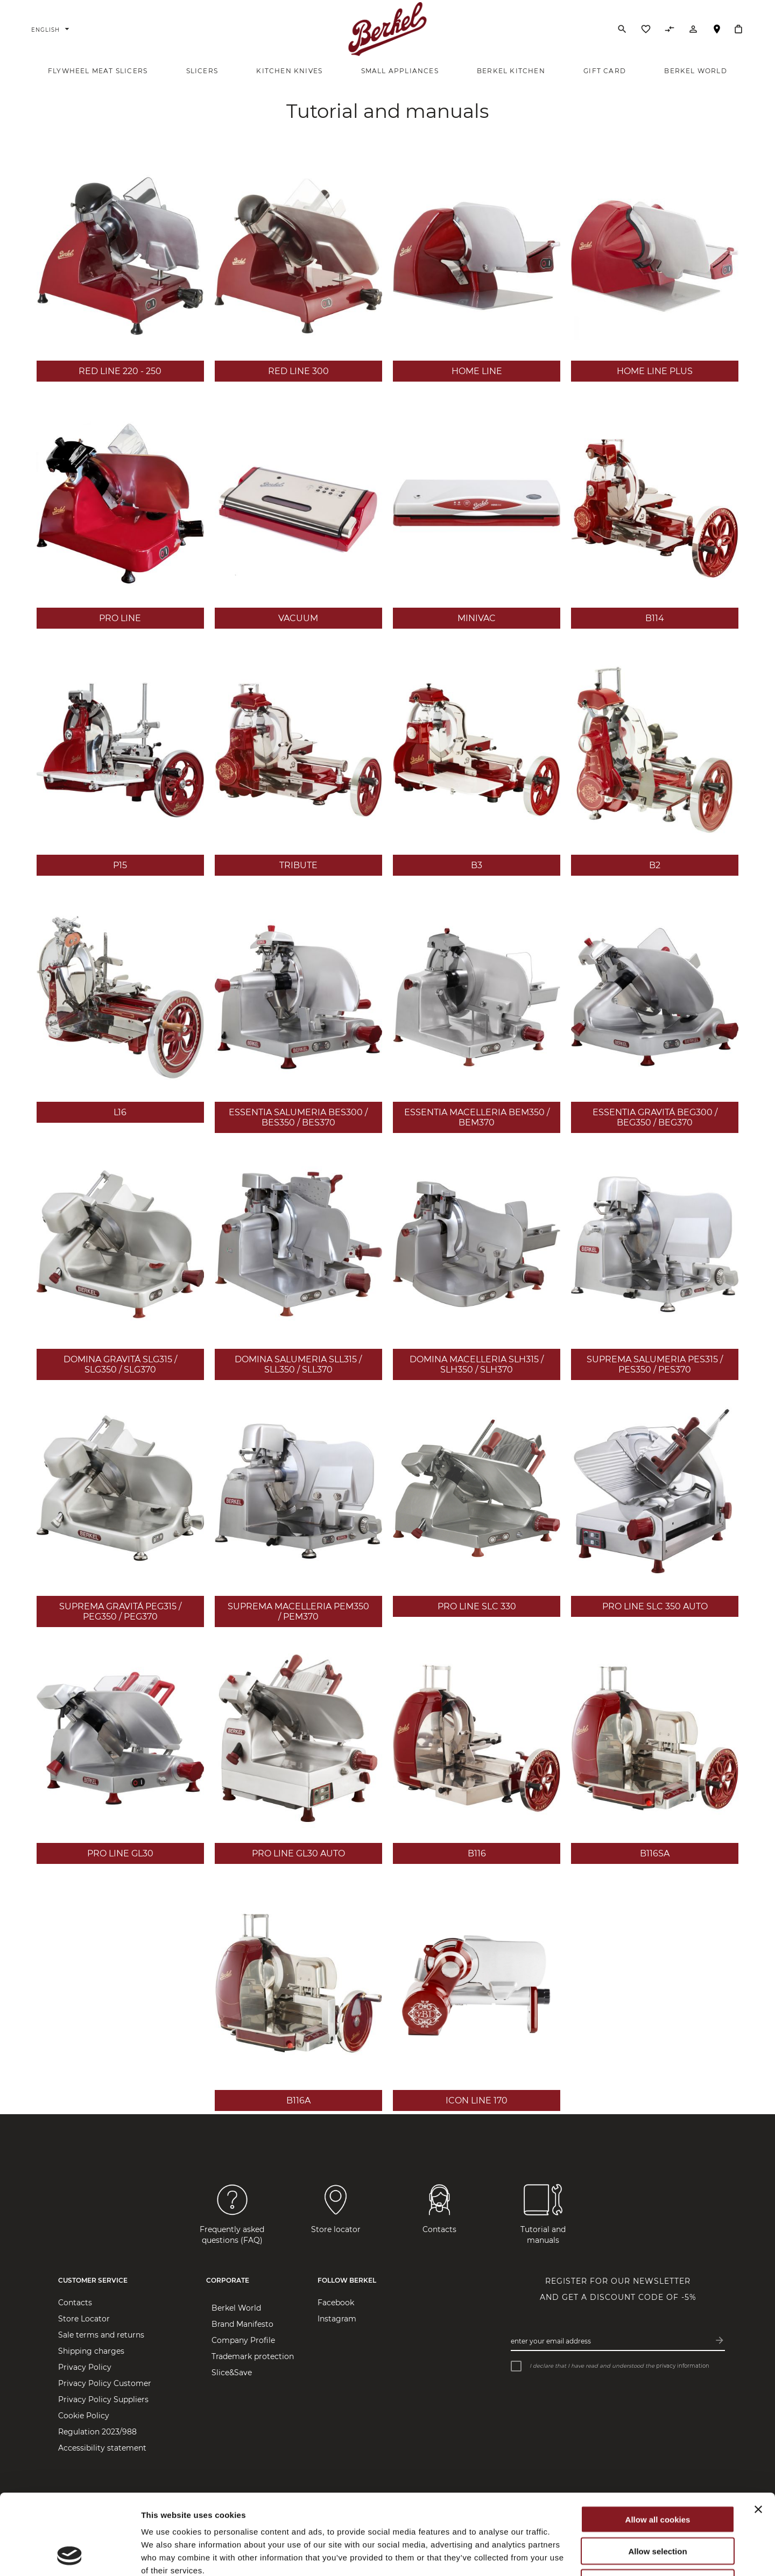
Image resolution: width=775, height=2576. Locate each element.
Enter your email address (551, 2341)
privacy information (682, 2365)
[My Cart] (738, 29)
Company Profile (243, 2340)
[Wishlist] (645, 32)
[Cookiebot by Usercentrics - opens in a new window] (70, 2555)
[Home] (388, 29)
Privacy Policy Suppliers (103, 2399)
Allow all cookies (658, 2443)
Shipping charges (91, 2351)
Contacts (75, 2302)
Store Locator (84, 2319)
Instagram (337, 2319)
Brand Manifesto (242, 2324)
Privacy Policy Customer (104, 2383)
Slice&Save (232, 2372)
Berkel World (236, 2308)
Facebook (336, 2302)
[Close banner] (758, 2434)
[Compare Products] (669, 32)
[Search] (622, 29)
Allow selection (657, 2475)
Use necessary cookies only (657, 2507)
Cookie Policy (83, 2415)
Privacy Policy (84, 2367)
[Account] (693, 32)
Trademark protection (253, 2356)
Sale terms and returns (101, 2335)
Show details (565, 2554)
